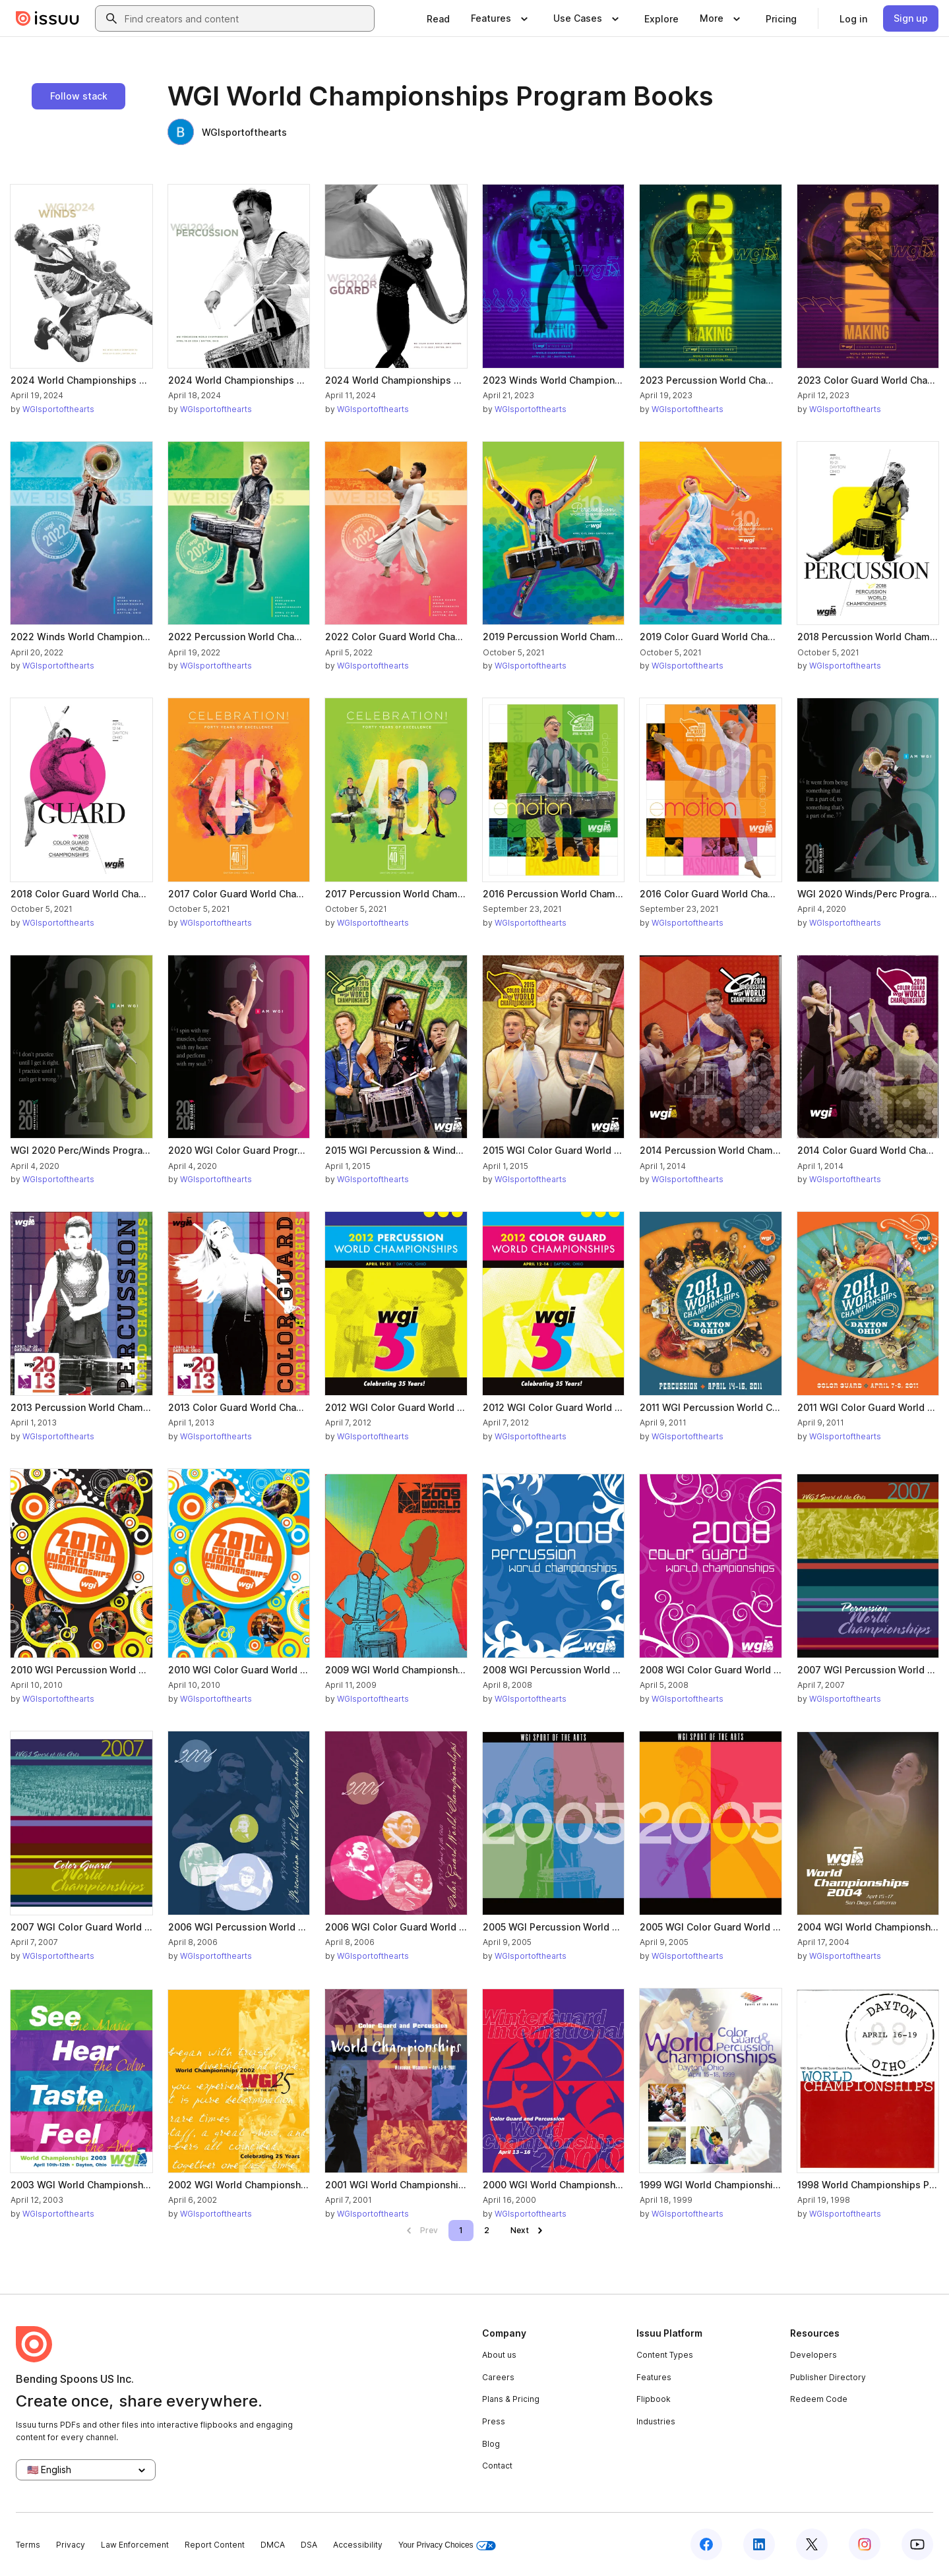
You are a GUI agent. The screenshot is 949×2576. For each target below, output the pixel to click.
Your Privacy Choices (447, 2545)
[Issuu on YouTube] (917, 2544)
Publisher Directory (828, 2377)
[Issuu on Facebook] (706, 2544)
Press (493, 2421)
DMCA (272, 2545)
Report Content (215, 2545)
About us (499, 2355)
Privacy (70, 2545)
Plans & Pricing (510, 2399)
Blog (491, 2444)
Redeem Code (818, 2399)
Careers (498, 2377)
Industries (655, 2421)
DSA (309, 2545)
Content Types (664, 2355)
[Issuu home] (47, 18)
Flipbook (653, 2399)
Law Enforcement (135, 2545)
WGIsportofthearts (227, 132)
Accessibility (358, 2545)
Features (653, 2377)
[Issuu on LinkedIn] (759, 2544)
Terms (28, 2545)
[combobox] (247, 18)
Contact (497, 2466)
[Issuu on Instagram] (864, 2544)
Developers (813, 2355)
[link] (438, 18)
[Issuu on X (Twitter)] (812, 2544)
